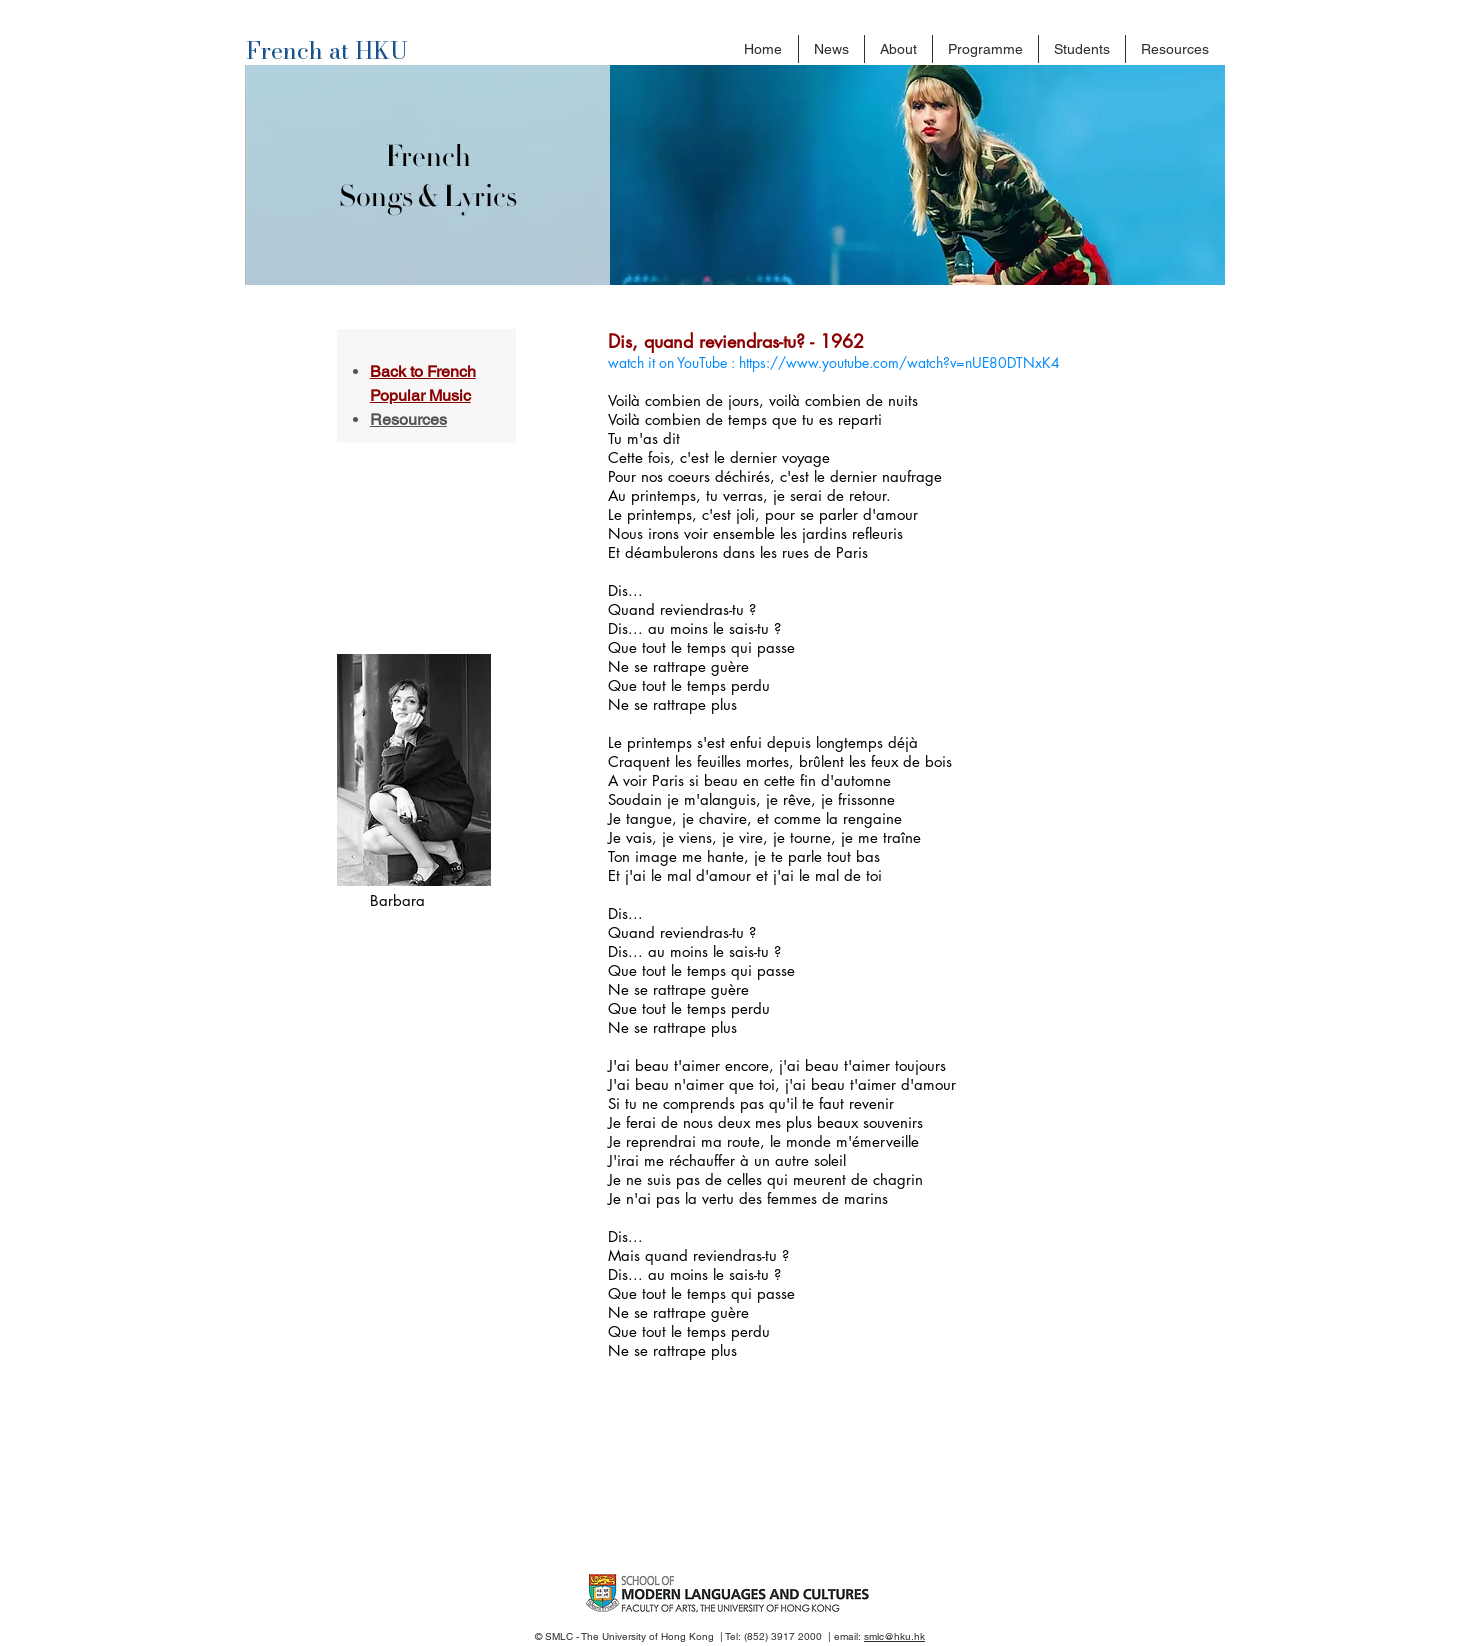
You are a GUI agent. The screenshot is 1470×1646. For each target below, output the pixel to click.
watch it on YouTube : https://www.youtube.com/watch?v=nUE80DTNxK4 (834, 362)
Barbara (397, 900)
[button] (898, 49)
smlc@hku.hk (894, 1636)
